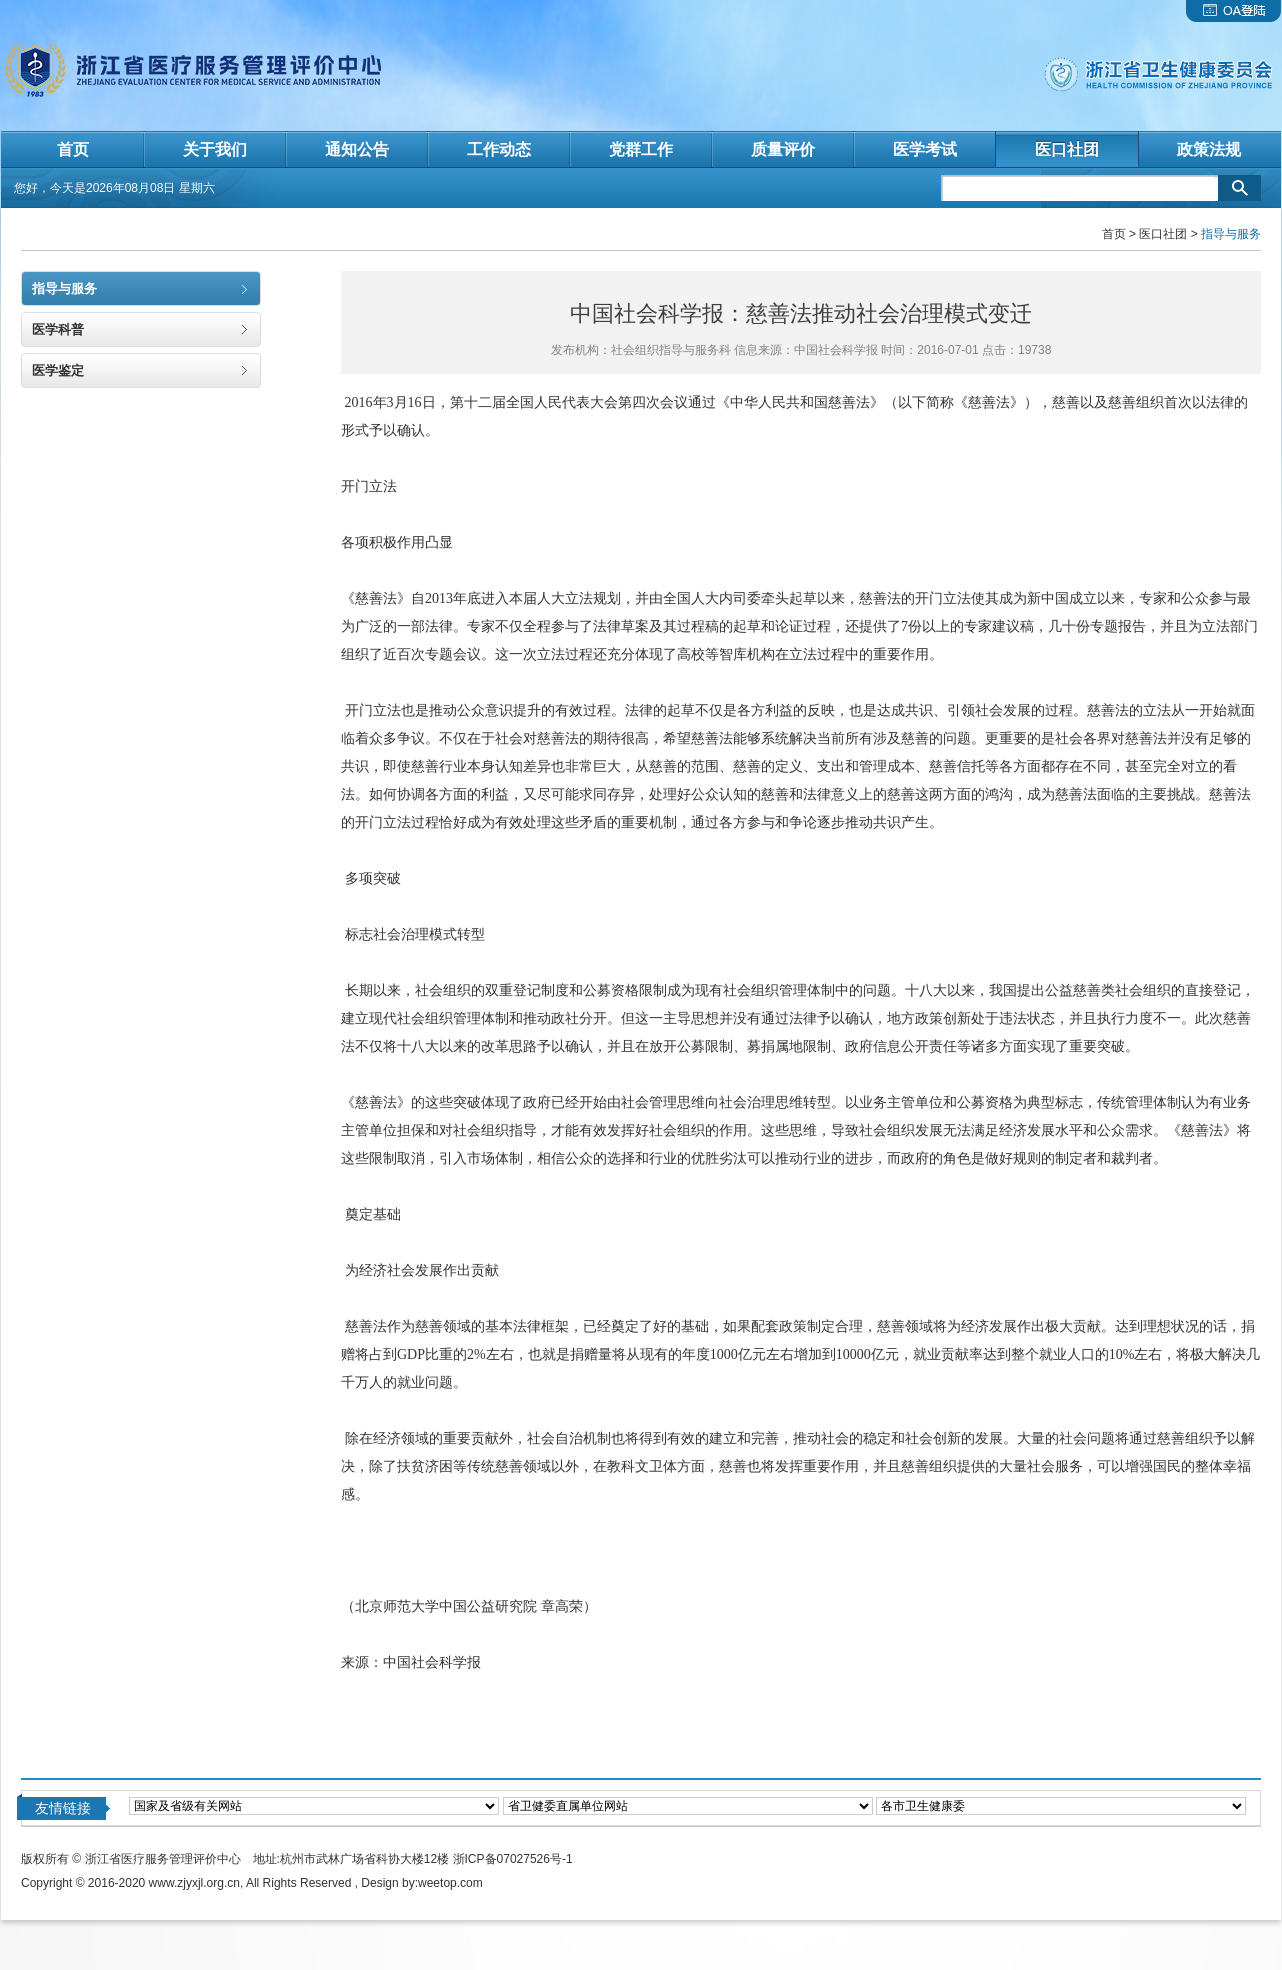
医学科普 (58, 329)
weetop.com (450, 1883)
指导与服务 (64, 288)
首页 (1114, 234)
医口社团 (1163, 234)
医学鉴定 (58, 370)
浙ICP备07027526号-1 (513, 1859)
